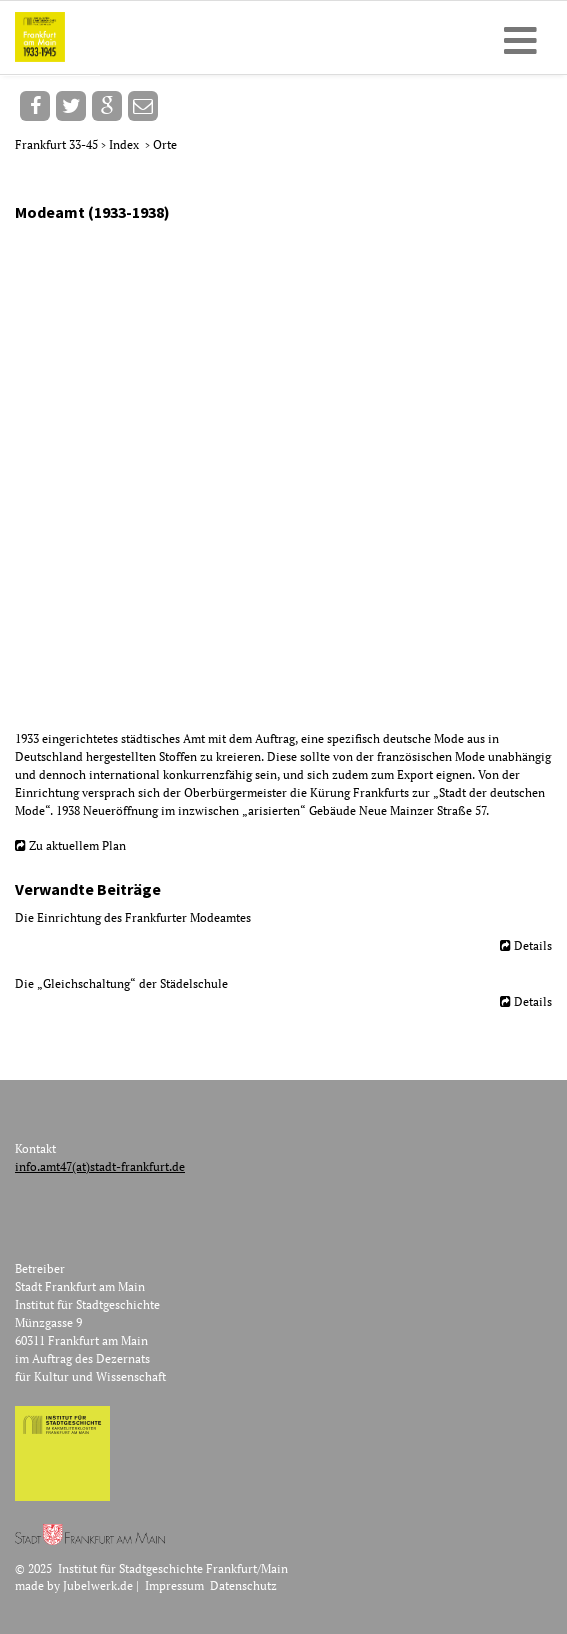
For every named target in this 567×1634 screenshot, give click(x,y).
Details (533, 945)
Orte (165, 144)
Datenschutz (243, 1585)
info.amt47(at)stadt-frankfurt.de (100, 1166)
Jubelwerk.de (98, 1585)
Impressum (174, 1585)
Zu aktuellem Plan (77, 845)
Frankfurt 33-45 (58, 144)
